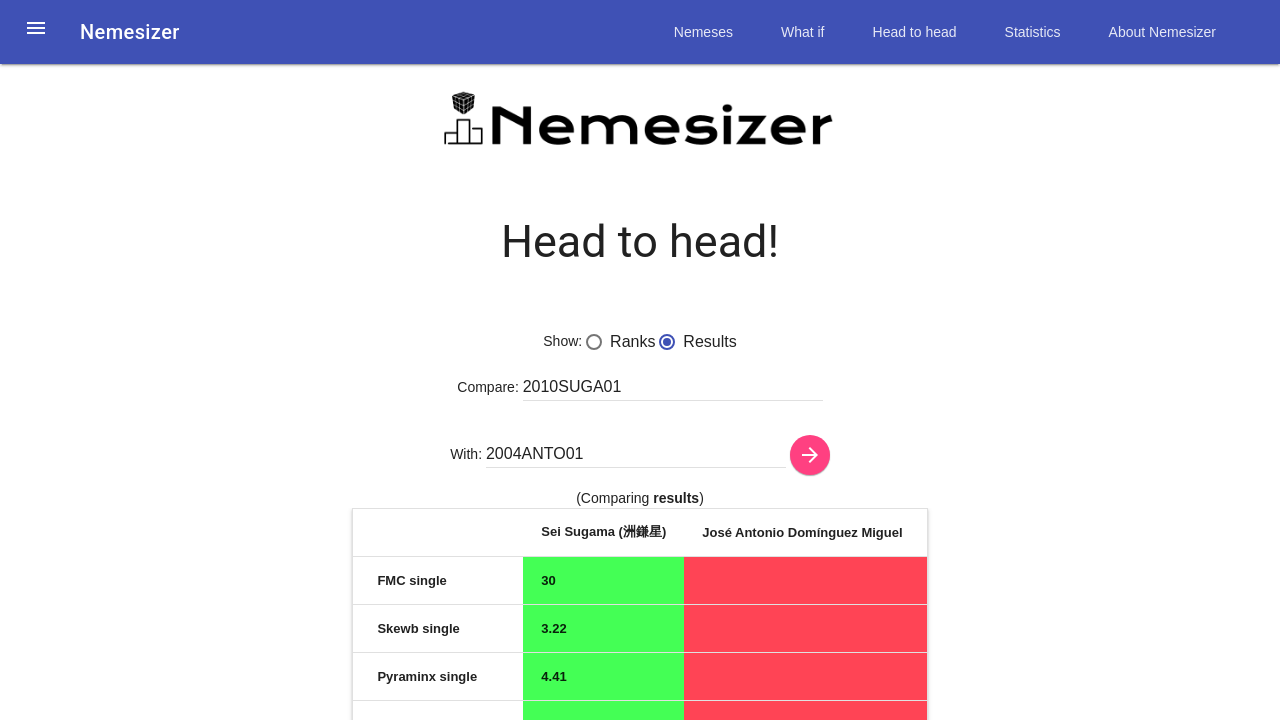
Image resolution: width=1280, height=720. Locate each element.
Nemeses (703, 32)
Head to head (915, 32)
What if (803, 32)
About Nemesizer (1162, 32)
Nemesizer (130, 32)
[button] (36, 40)
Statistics (1033, 32)
